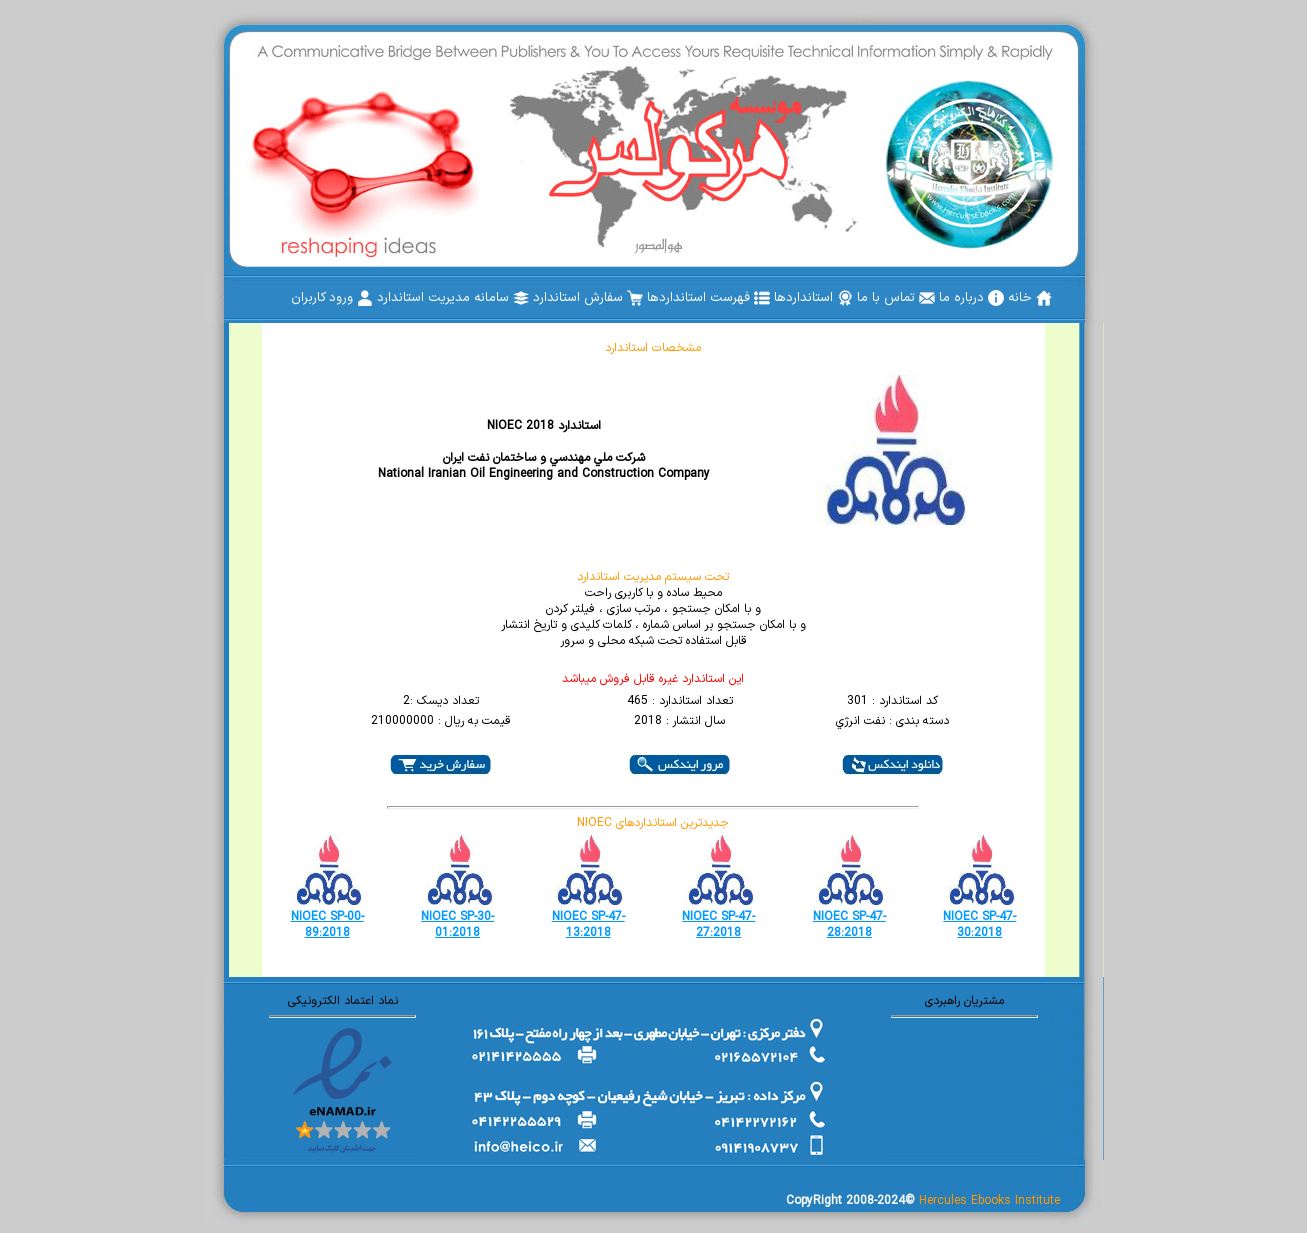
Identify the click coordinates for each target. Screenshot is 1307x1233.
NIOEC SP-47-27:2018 (718, 925)
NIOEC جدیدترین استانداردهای (653, 823)
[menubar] (671, 298)
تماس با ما (896, 298)
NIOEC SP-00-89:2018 (327, 925)
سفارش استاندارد (588, 298)
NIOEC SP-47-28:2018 (849, 925)
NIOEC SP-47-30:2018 (979, 925)
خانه (1030, 298)
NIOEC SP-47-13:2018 (588, 925)
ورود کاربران (332, 298)
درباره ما (971, 298)
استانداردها (813, 298)
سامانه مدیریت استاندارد (453, 298)
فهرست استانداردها (708, 298)
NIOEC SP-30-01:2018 (457, 925)
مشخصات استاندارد (653, 348)
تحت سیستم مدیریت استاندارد (653, 577)
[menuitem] (1030, 298)
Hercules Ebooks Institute (989, 1201)
